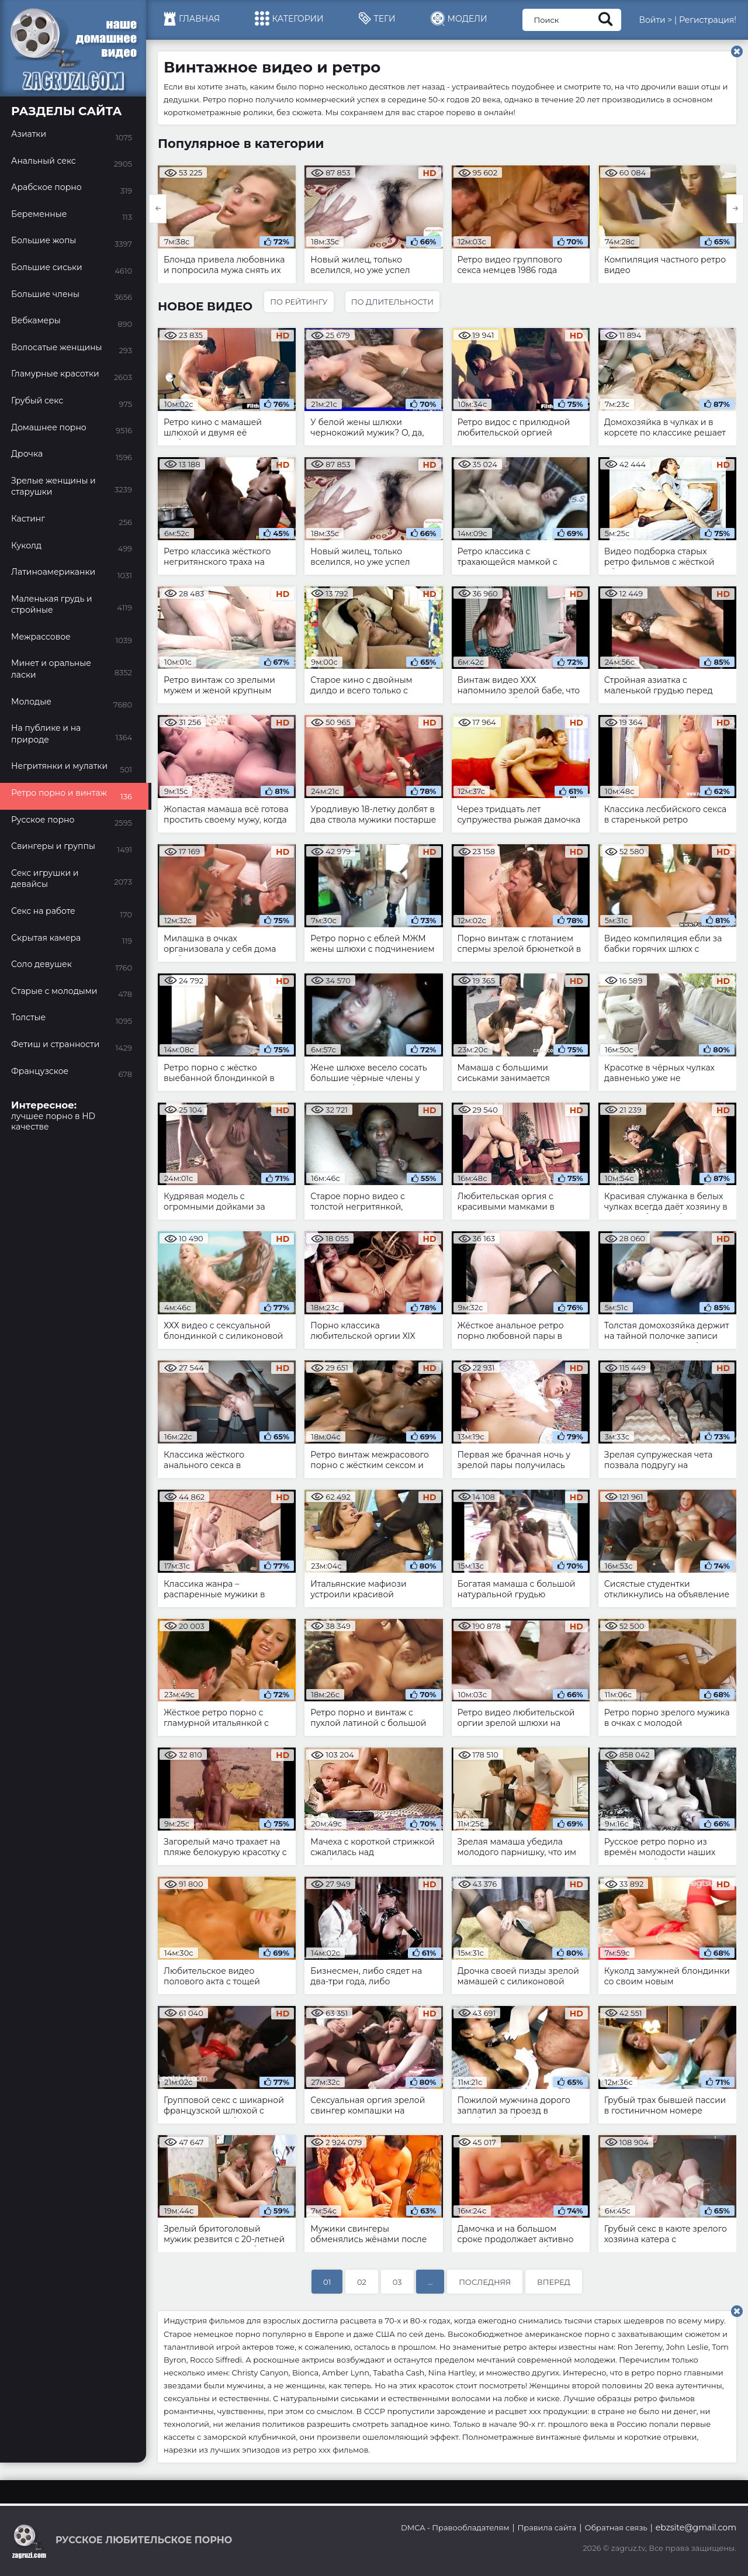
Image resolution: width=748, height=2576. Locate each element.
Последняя (485, 2282)
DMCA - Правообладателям (455, 2527)
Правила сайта (547, 2527)
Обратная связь (615, 2527)
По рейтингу (298, 301)
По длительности (392, 301)
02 (361, 2282)
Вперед (553, 2282)
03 (397, 2282)
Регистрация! (707, 20)
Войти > (655, 20)
